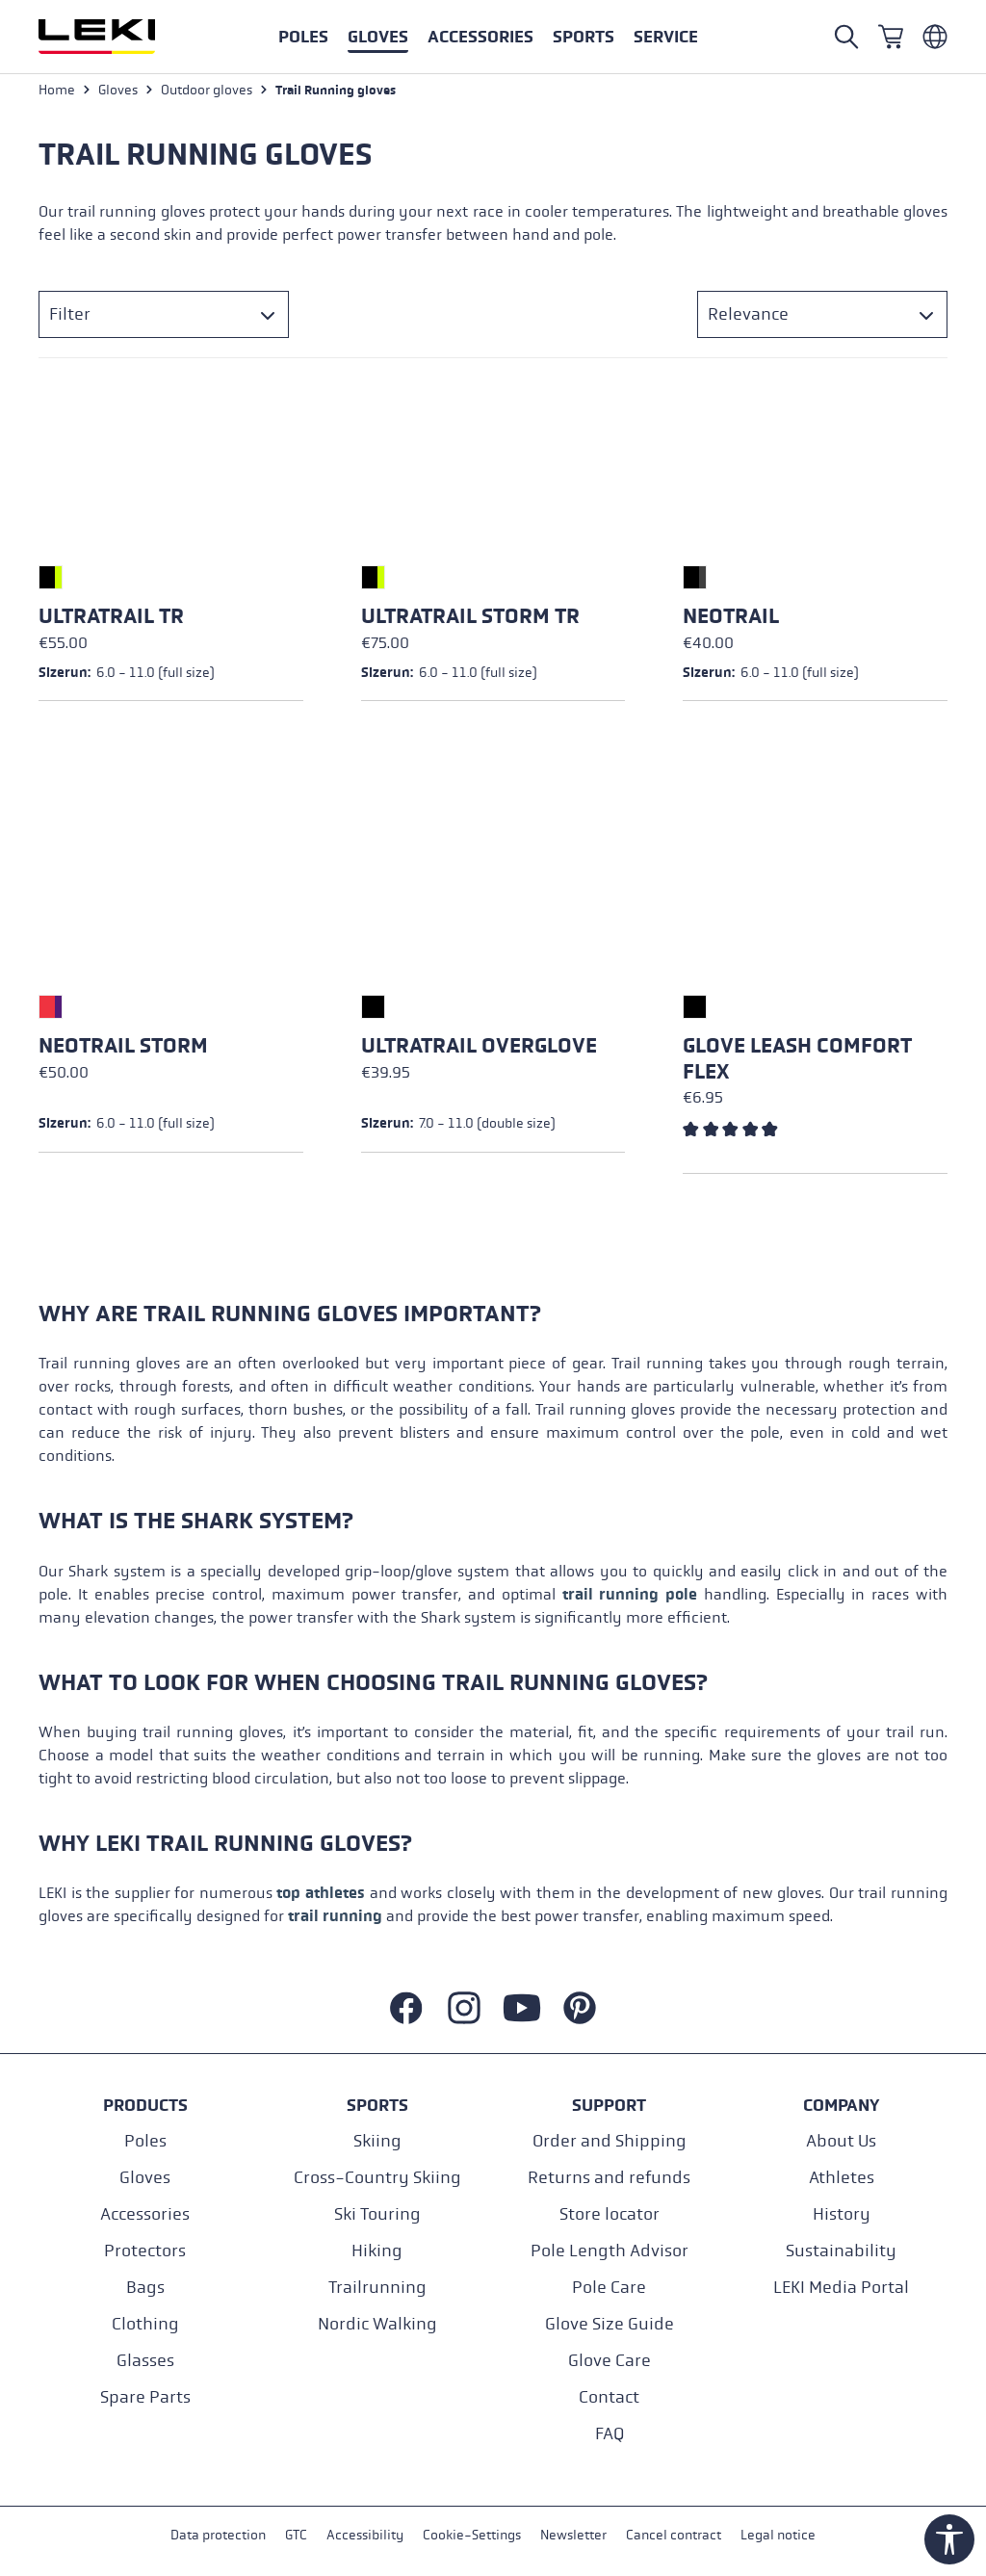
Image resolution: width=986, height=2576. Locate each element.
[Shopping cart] (890, 36)
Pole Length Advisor (609, 2251)
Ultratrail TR (111, 619)
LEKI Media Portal (841, 2287)
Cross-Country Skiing (377, 2178)
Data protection (218, 2536)
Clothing (145, 2324)
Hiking (376, 2251)
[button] (583, 36)
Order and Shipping (609, 2141)
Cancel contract (673, 2536)
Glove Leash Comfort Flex (797, 1061)
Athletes (841, 2178)
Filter (70, 317)
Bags (145, 2287)
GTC (296, 2536)
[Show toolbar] (949, 2539)
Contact (609, 2397)
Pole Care (609, 2287)
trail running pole (630, 1596)
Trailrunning (377, 2287)
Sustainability (841, 2251)
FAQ (609, 2434)
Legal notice (778, 2536)
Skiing (377, 2141)
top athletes (320, 1895)
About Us (841, 2141)
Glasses (145, 2361)
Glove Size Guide (609, 2324)
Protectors (145, 2251)
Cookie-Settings (472, 2536)
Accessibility (364, 2536)
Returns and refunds (609, 2178)
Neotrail (731, 619)
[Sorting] (822, 317)
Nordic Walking (377, 2324)
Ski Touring (377, 2214)
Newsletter (573, 2536)
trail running (335, 1919)
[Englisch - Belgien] (934, 36)
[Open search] (846, 36)
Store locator (609, 2214)
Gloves (144, 2178)
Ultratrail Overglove (479, 1048)
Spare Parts (145, 2397)
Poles (145, 2141)
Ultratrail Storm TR (470, 619)
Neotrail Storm (123, 1048)
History (841, 2214)
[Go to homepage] (117, 36)
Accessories (145, 2214)
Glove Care (609, 2361)
